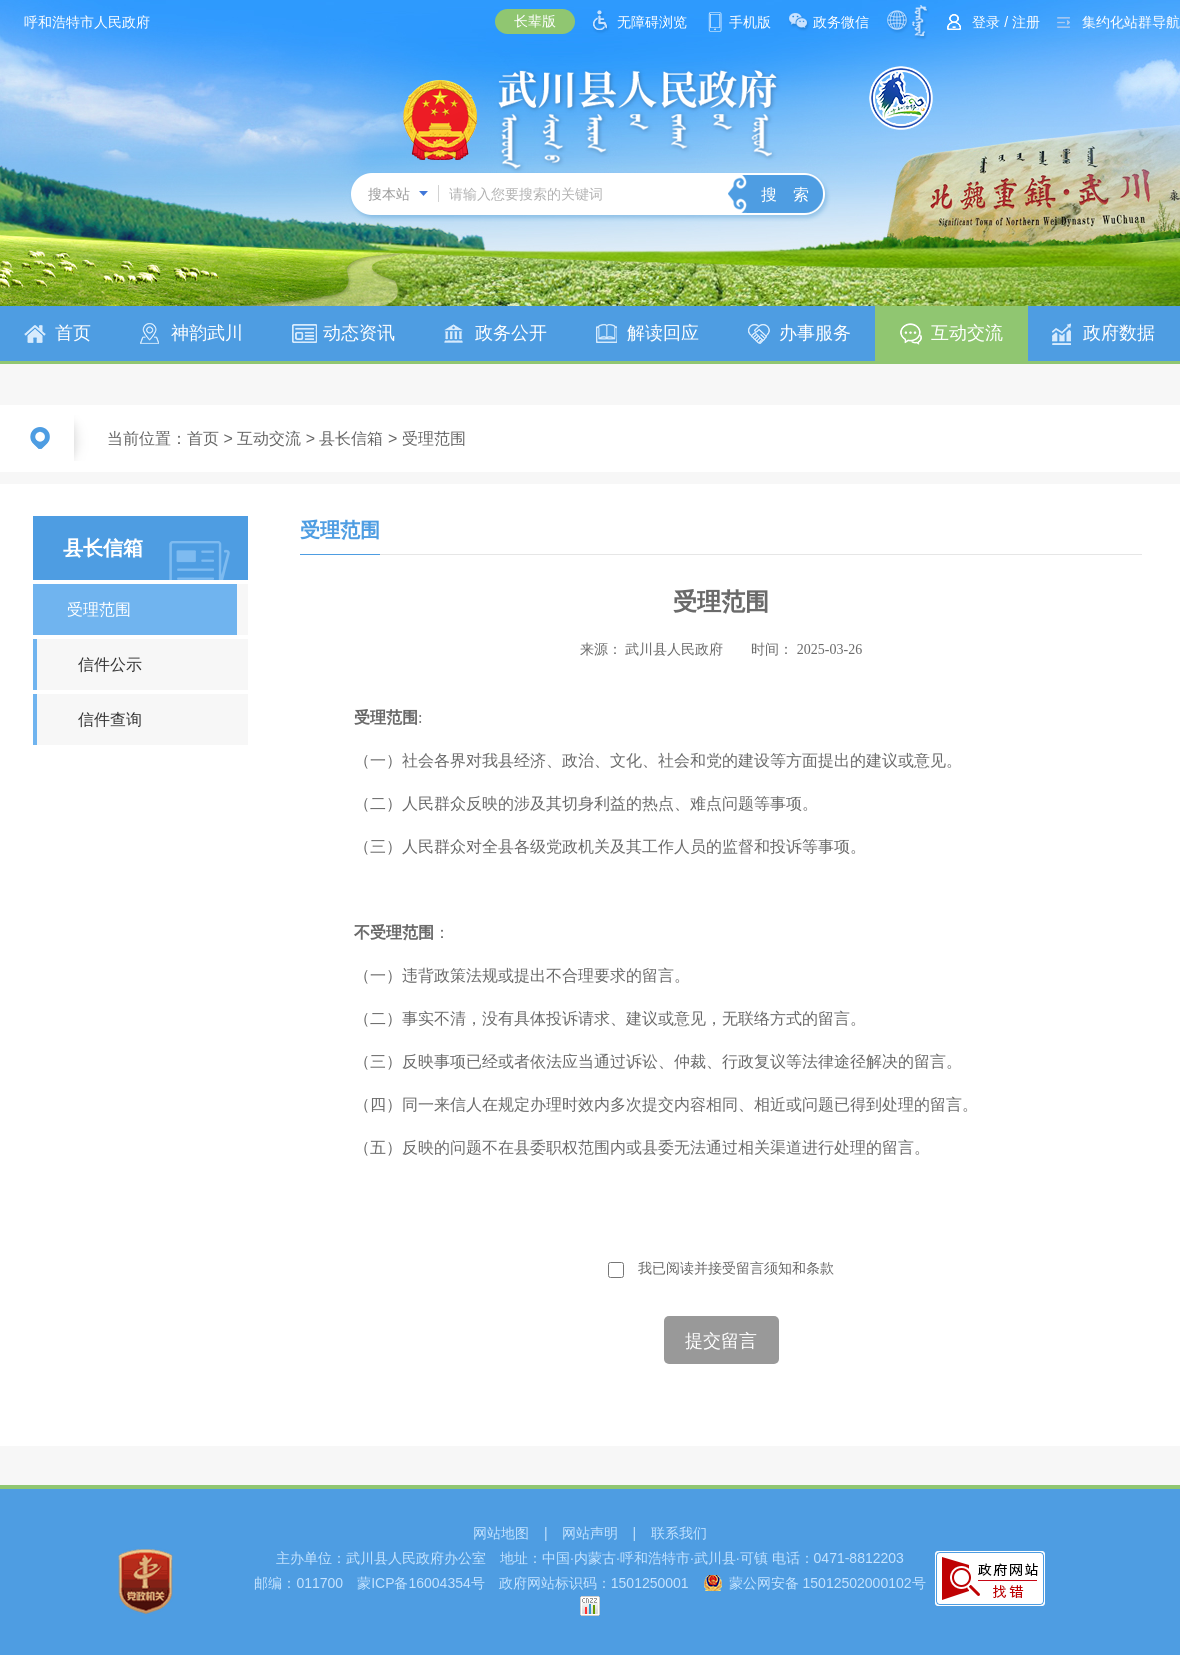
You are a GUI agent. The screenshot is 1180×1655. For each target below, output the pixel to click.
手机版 (750, 22)
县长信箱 (351, 438)
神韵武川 (207, 333)
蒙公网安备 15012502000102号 (827, 1583)
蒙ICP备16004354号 (421, 1583)
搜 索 (785, 194)
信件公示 (110, 664)
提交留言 (721, 1341)
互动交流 (967, 333)
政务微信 (841, 22)
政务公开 (511, 333)
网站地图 (501, 1533)
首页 (73, 333)
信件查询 (110, 719)
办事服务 (815, 333)
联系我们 (679, 1533)
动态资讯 (359, 333)
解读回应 (663, 333)
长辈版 (535, 21)
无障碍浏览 (652, 22)
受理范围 (434, 438)
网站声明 (590, 1533)
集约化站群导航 (1131, 22)
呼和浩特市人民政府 (87, 22)
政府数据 (1119, 333)
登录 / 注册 (1006, 22)
